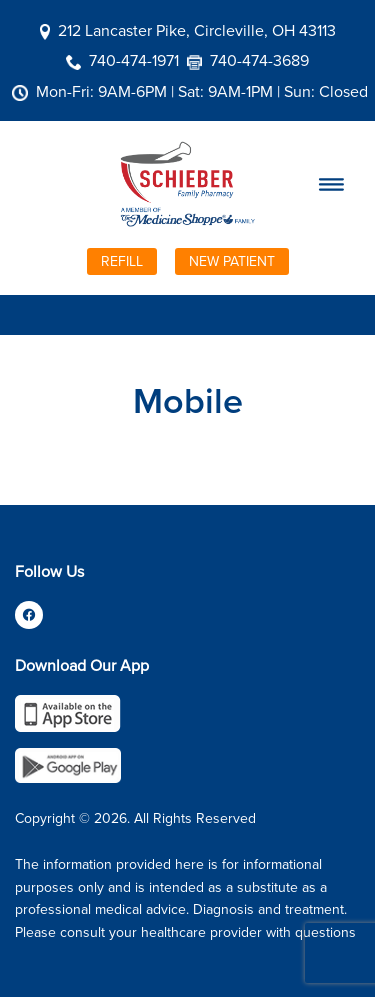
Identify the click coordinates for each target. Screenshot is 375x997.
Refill (122, 261)
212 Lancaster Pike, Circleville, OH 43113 (197, 30)
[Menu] (331, 184)
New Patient (232, 261)
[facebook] (29, 615)
